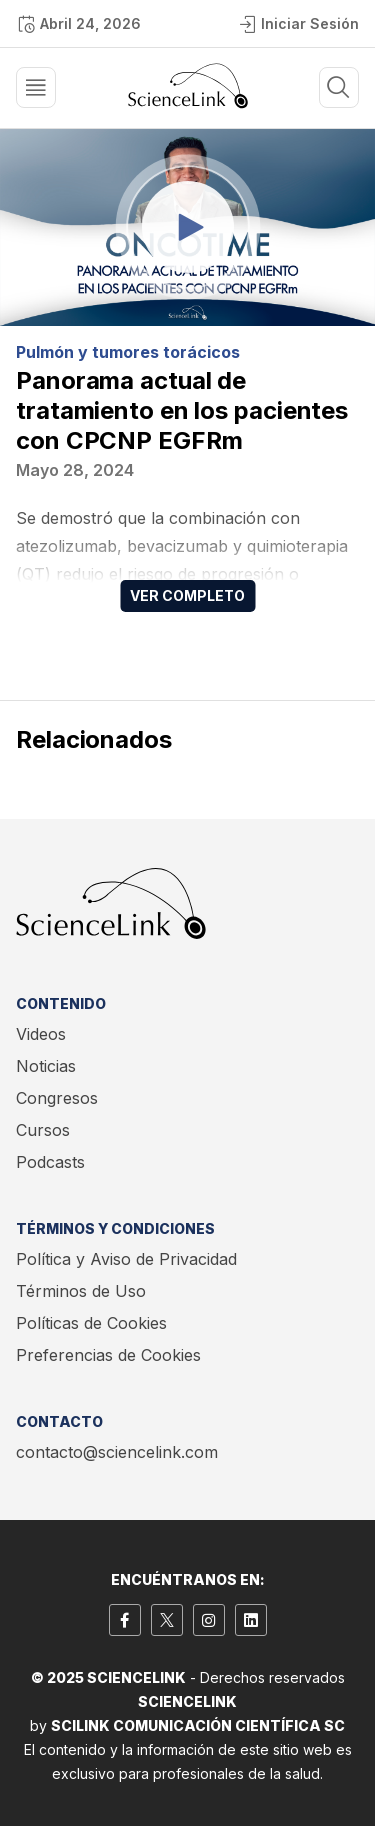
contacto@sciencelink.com (117, 1452)
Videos (41, 1034)
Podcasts (50, 1162)
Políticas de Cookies (91, 1323)
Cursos (43, 1130)
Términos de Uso (81, 1291)
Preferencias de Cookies (108, 1355)
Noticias (46, 1066)
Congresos (57, 1098)
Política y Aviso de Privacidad (126, 1259)
